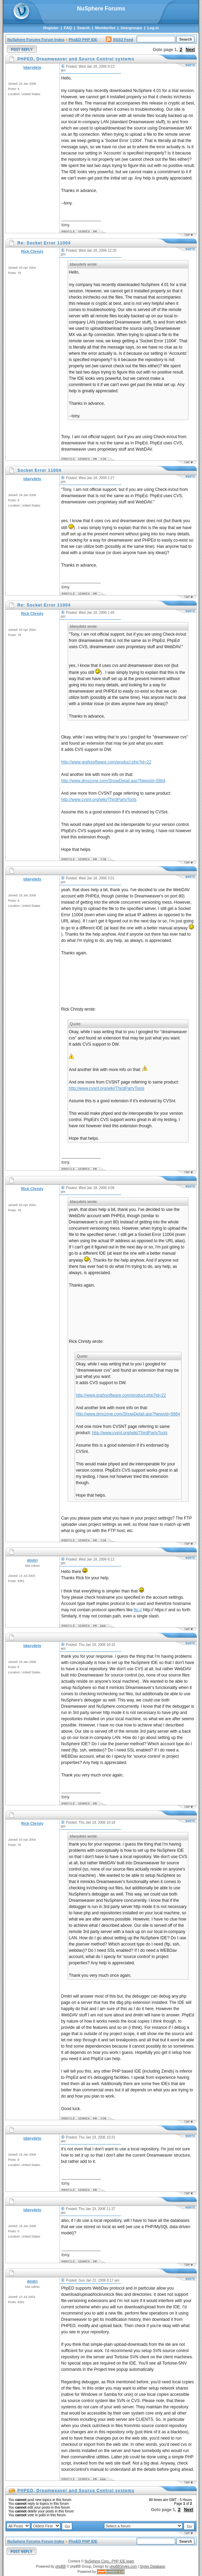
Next (190, 49)
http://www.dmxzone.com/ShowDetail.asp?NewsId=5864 (113, 780)
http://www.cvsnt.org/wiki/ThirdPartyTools (98, 799)
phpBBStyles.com (123, 2566)
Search (83, 28)
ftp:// (138, 1609)
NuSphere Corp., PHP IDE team (109, 2561)
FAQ (68, 28)
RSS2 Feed (119, 39)
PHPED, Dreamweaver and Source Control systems (75, 2490)
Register (51, 28)
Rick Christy (32, 251)
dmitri (32, 1560)
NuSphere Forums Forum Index (35, 39)
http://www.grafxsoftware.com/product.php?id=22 (106, 762)
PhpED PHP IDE (83, 39)
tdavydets (32, 67)
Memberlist (105, 28)
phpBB (60, 2566)
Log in (153, 28)
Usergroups (131, 28)
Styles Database (152, 2566)
